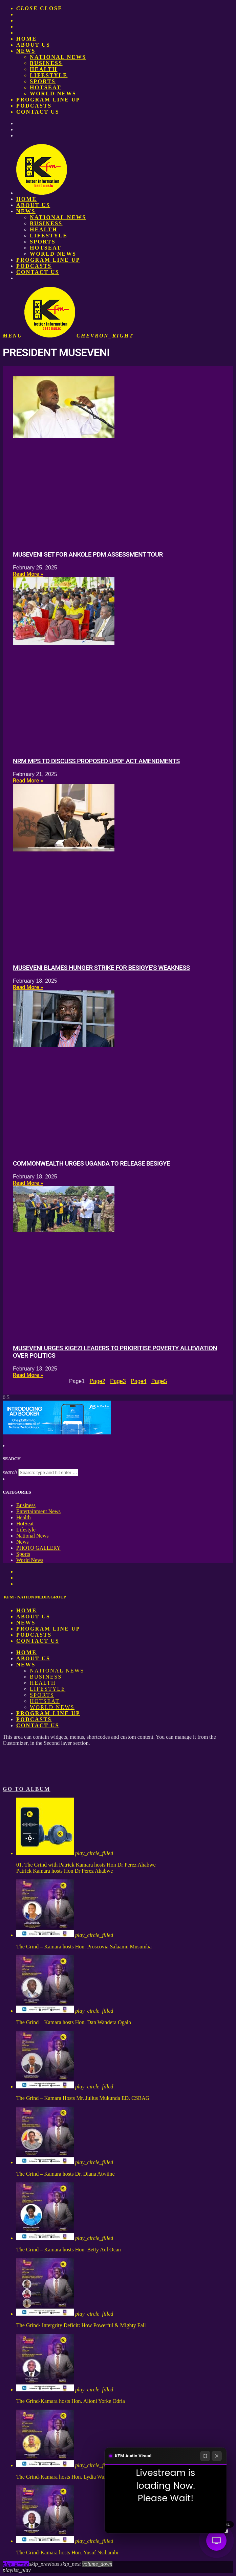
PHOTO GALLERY (38, 1548)
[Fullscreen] (205, 2456)
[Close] (217, 2456)
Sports (43, 81)
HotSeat (45, 87)
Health (43, 69)
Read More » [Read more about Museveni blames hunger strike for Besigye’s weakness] (28, 987)
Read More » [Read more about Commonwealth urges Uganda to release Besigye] (28, 1183)
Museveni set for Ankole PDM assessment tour (88, 554)
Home (26, 39)
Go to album (26, 1789)
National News (58, 57)
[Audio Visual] (216, 2540)
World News (53, 93)
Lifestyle (48, 75)
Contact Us (37, 112)
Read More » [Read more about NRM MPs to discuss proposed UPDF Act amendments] (28, 780)
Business (46, 63)
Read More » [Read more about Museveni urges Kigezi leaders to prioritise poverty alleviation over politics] (28, 1375)
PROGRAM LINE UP (48, 99)
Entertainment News (38, 1511)
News (26, 51)
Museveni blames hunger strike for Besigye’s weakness (101, 967)
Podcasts (34, 106)
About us (33, 45)
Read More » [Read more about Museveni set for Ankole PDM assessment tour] (28, 574)
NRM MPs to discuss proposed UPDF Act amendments (96, 761)
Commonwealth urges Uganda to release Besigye (91, 1163)
